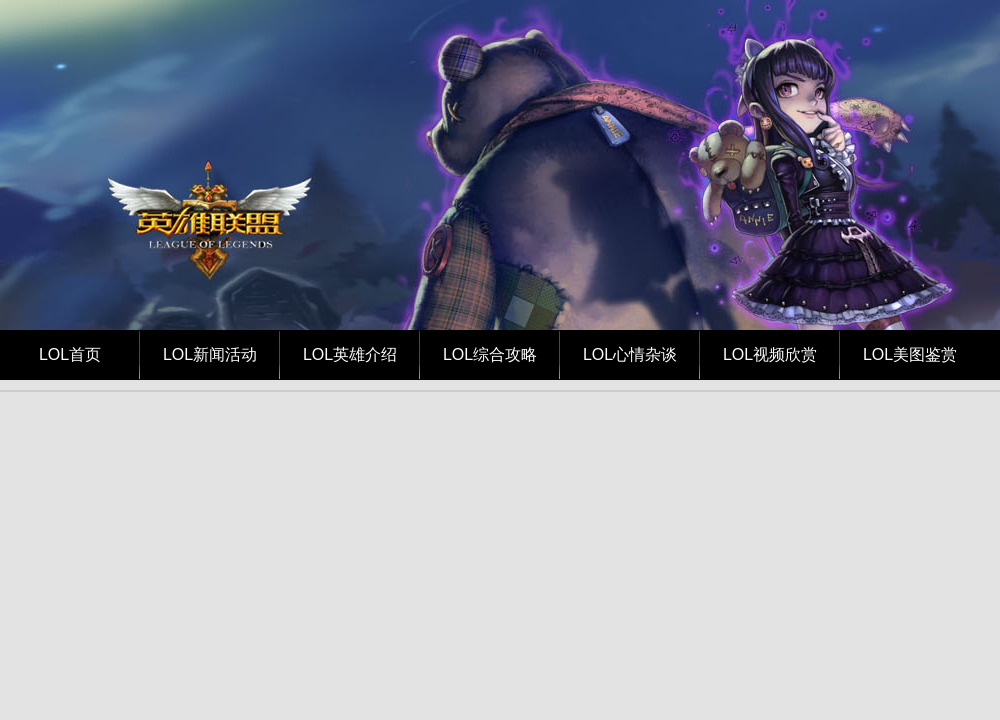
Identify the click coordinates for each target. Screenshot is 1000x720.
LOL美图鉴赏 (910, 354)
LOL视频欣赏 (770, 354)
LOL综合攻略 (490, 354)
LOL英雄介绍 (350, 354)
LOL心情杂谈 (630, 354)
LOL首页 (70, 354)
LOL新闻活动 (210, 354)
